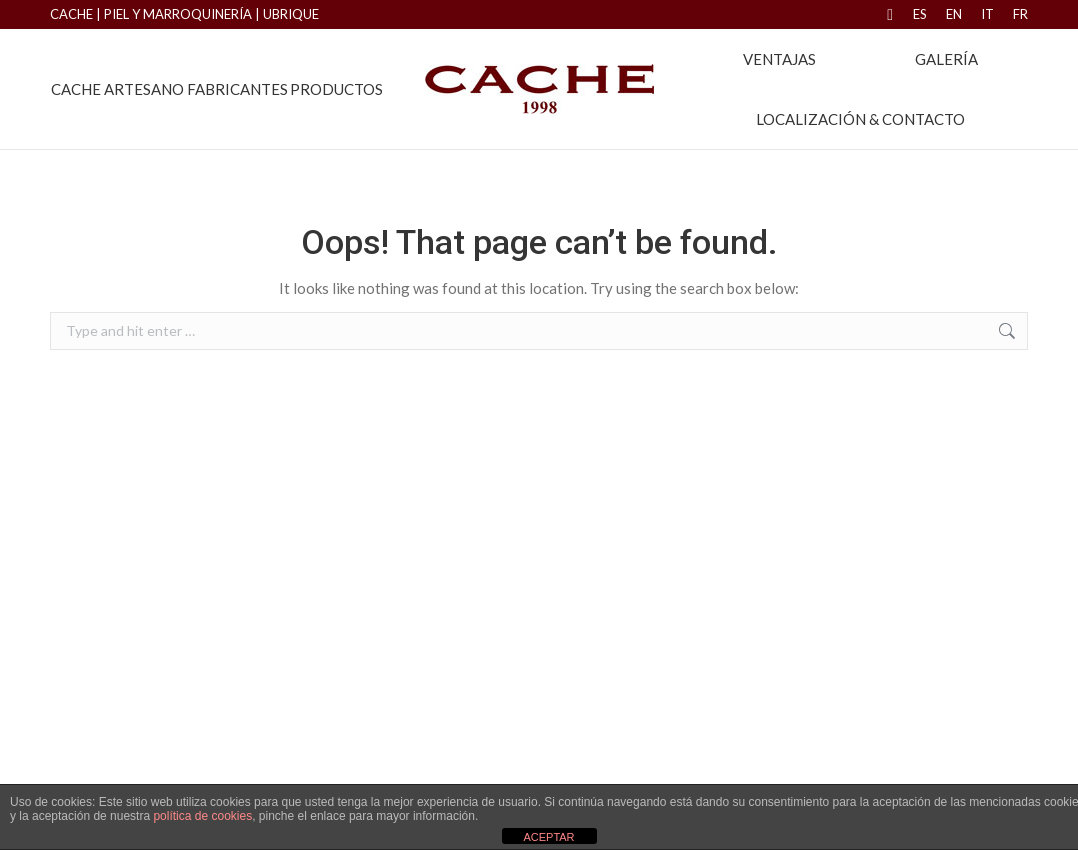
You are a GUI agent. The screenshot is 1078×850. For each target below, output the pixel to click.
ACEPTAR (548, 837)
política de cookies (202, 816)
